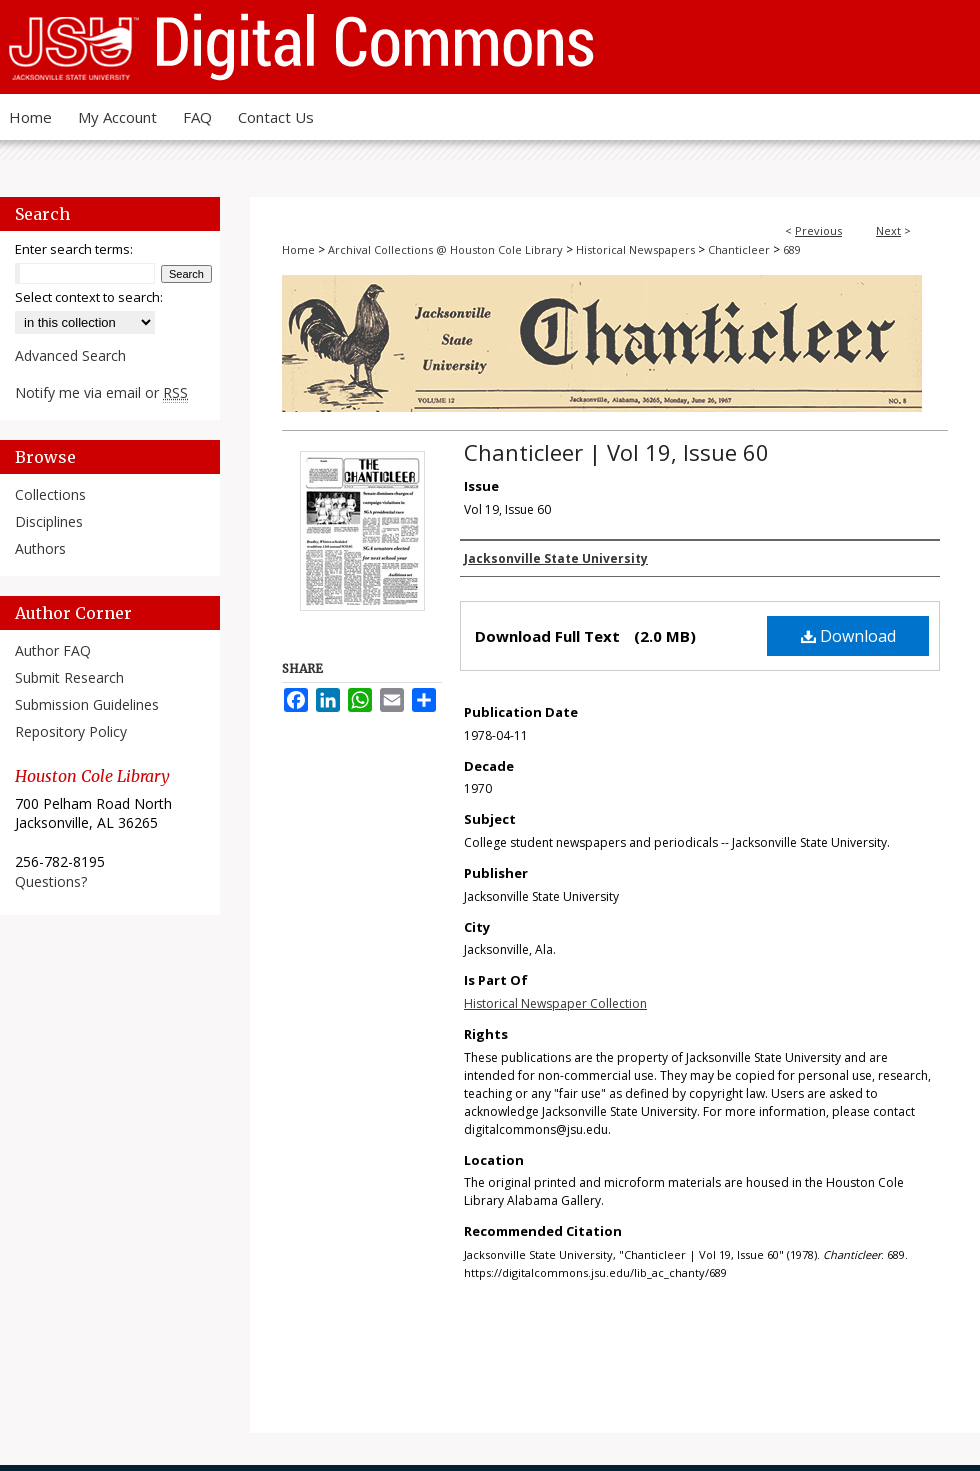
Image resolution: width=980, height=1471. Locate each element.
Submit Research (69, 677)
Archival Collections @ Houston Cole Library (445, 249)
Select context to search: (89, 297)
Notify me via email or (101, 392)
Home (298, 249)
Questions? (51, 881)
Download (848, 636)
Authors (40, 548)
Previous (818, 230)
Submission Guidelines (87, 704)
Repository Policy (71, 731)
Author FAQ (53, 650)
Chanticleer (739, 249)
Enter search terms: (74, 249)
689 (792, 249)
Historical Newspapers (635, 249)
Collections (50, 494)
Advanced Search (70, 355)
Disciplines (49, 521)
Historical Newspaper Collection (555, 1003)
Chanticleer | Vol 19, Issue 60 (616, 452)
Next (888, 230)
